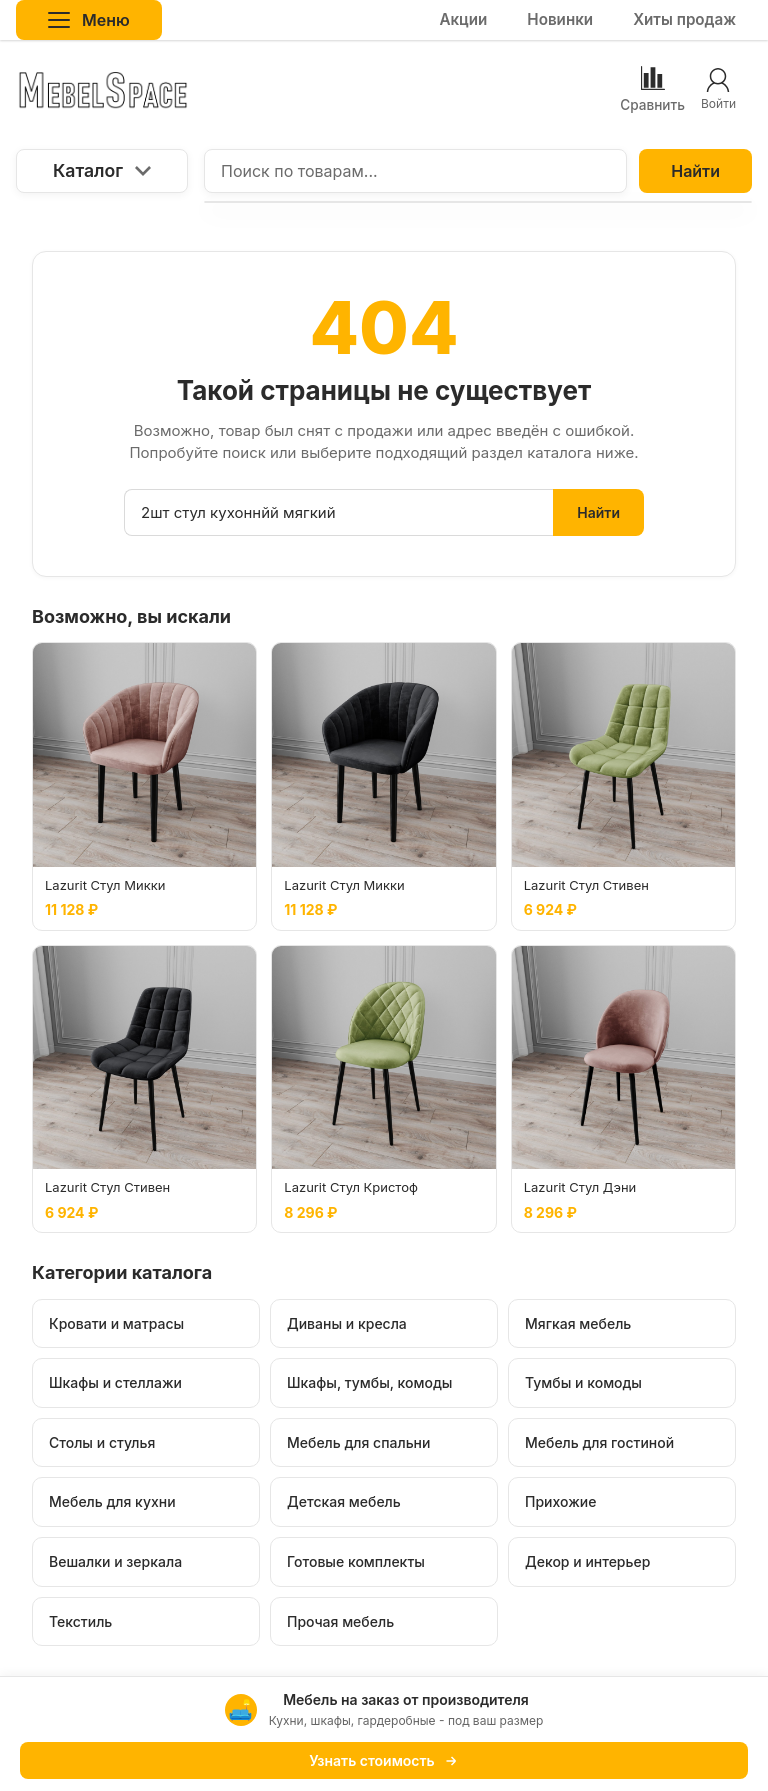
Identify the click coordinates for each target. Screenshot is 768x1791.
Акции (463, 19)
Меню (89, 20)
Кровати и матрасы (116, 1323)
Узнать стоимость (383, 1760)
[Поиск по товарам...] (415, 171)
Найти (695, 171)
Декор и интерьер (587, 1561)
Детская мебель (344, 1501)
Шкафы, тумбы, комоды (369, 1382)
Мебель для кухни (112, 1501)
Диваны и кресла (347, 1323)
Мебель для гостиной (599, 1442)
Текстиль (80, 1621)
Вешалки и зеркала (115, 1561)
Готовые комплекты (356, 1561)
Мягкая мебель (578, 1323)
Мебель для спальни (358, 1442)
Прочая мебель (340, 1621)
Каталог (102, 170)
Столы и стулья (102, 1442)
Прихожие (560, 1501)
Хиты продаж (684, 19)
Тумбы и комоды (583, 1382)
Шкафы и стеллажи (115, 1382)
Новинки (560, 19)
